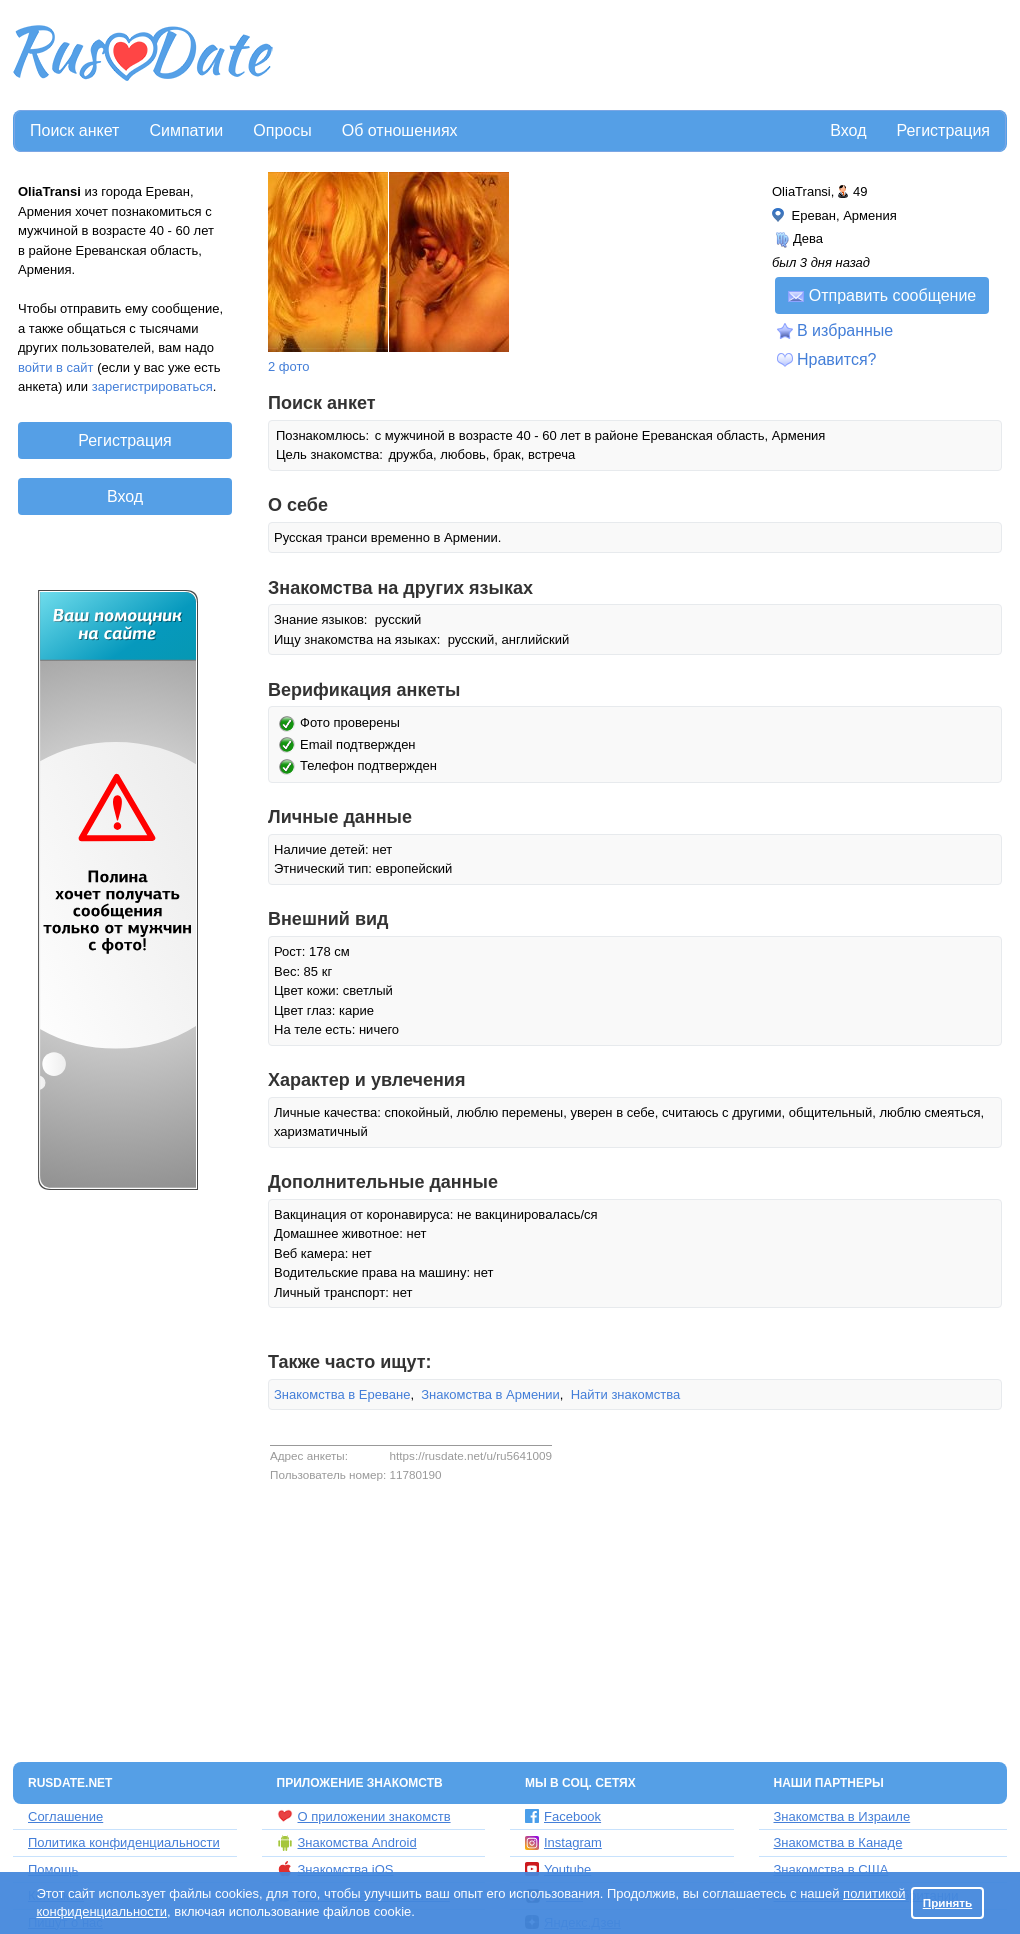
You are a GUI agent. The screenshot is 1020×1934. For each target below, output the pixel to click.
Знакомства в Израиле (842, 1816)
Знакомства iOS (335, 1869)
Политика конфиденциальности (124, 1842)
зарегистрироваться (152, 386)
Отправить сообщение (882, 295)
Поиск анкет (74, 130)
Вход (848, 130)
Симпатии (186, 130)
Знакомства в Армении (490, 1394)
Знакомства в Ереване (342, 1394)
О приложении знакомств (364, 1816)
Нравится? (837, 359)
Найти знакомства (626, 1394)
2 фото (289, 366)
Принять (948, 1902)
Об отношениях (400, 130)
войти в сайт (56, 367)
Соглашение (65, 1816)
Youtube (558, 1869)
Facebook (563, 1816)
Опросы (282, 130)
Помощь (53, 1869)
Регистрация (943, 130)
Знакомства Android (347, 1843)
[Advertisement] (642, 56)
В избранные (845, 330)
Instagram (563, 1842)
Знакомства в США (831, 1869)
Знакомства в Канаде (838, 1842)
